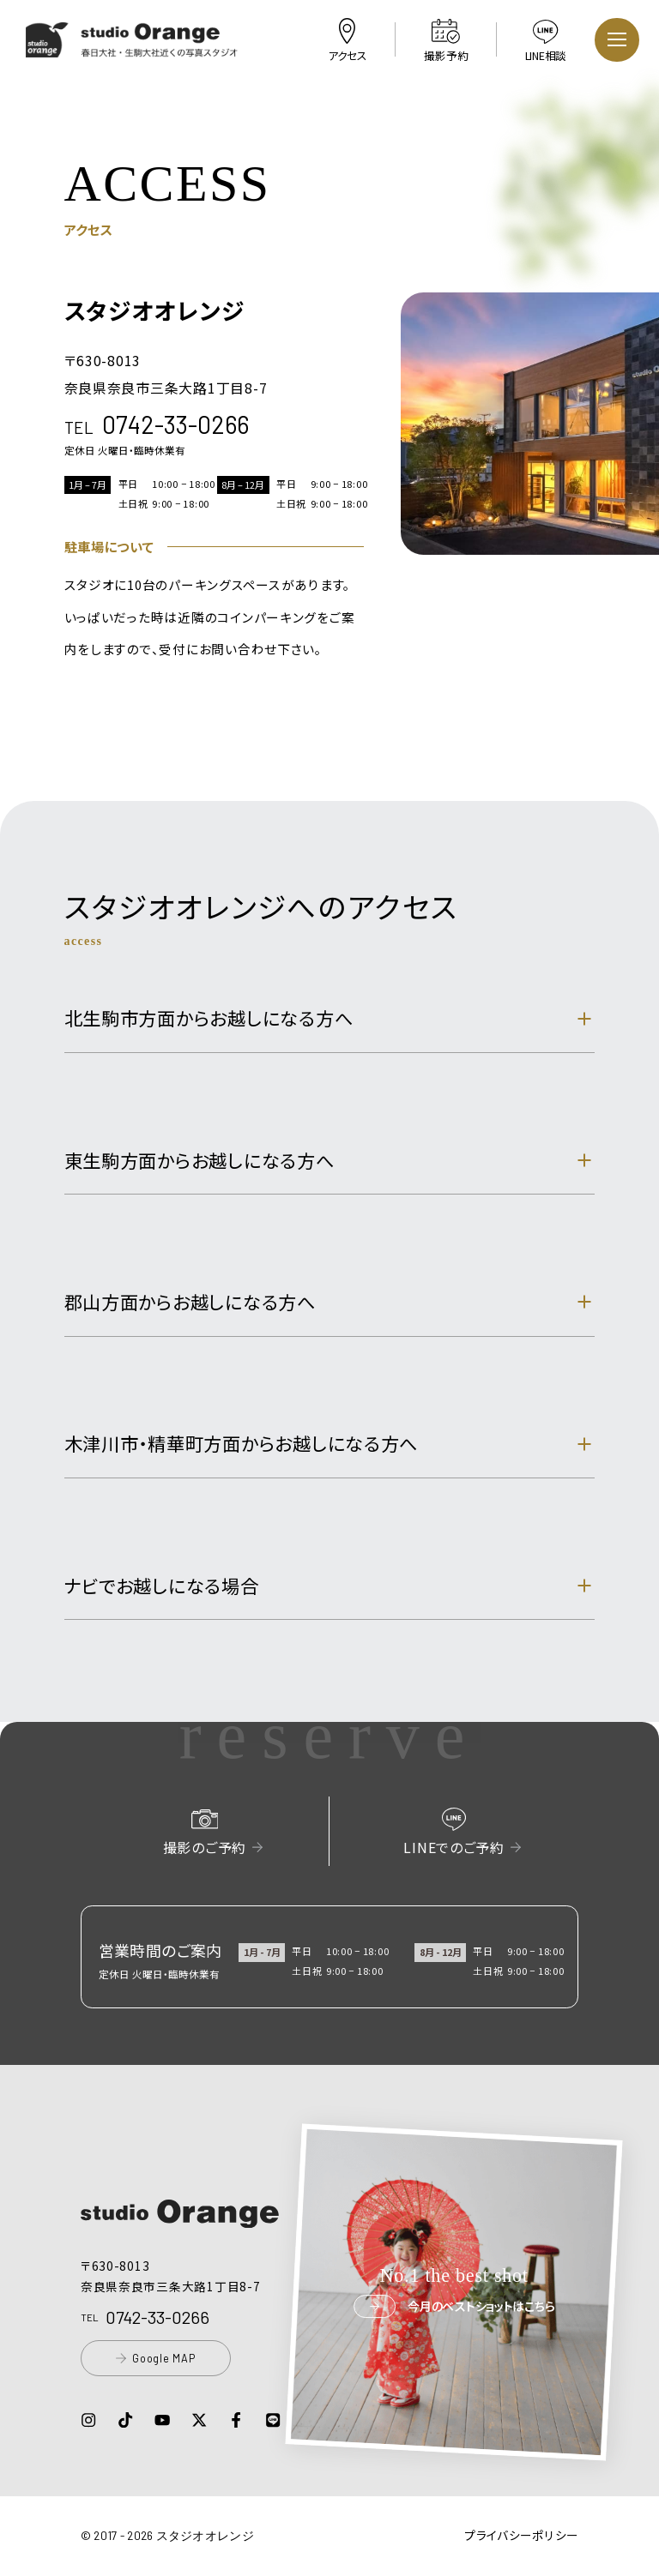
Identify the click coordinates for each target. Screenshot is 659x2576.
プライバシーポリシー (521, 2534)
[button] (132, 47)
